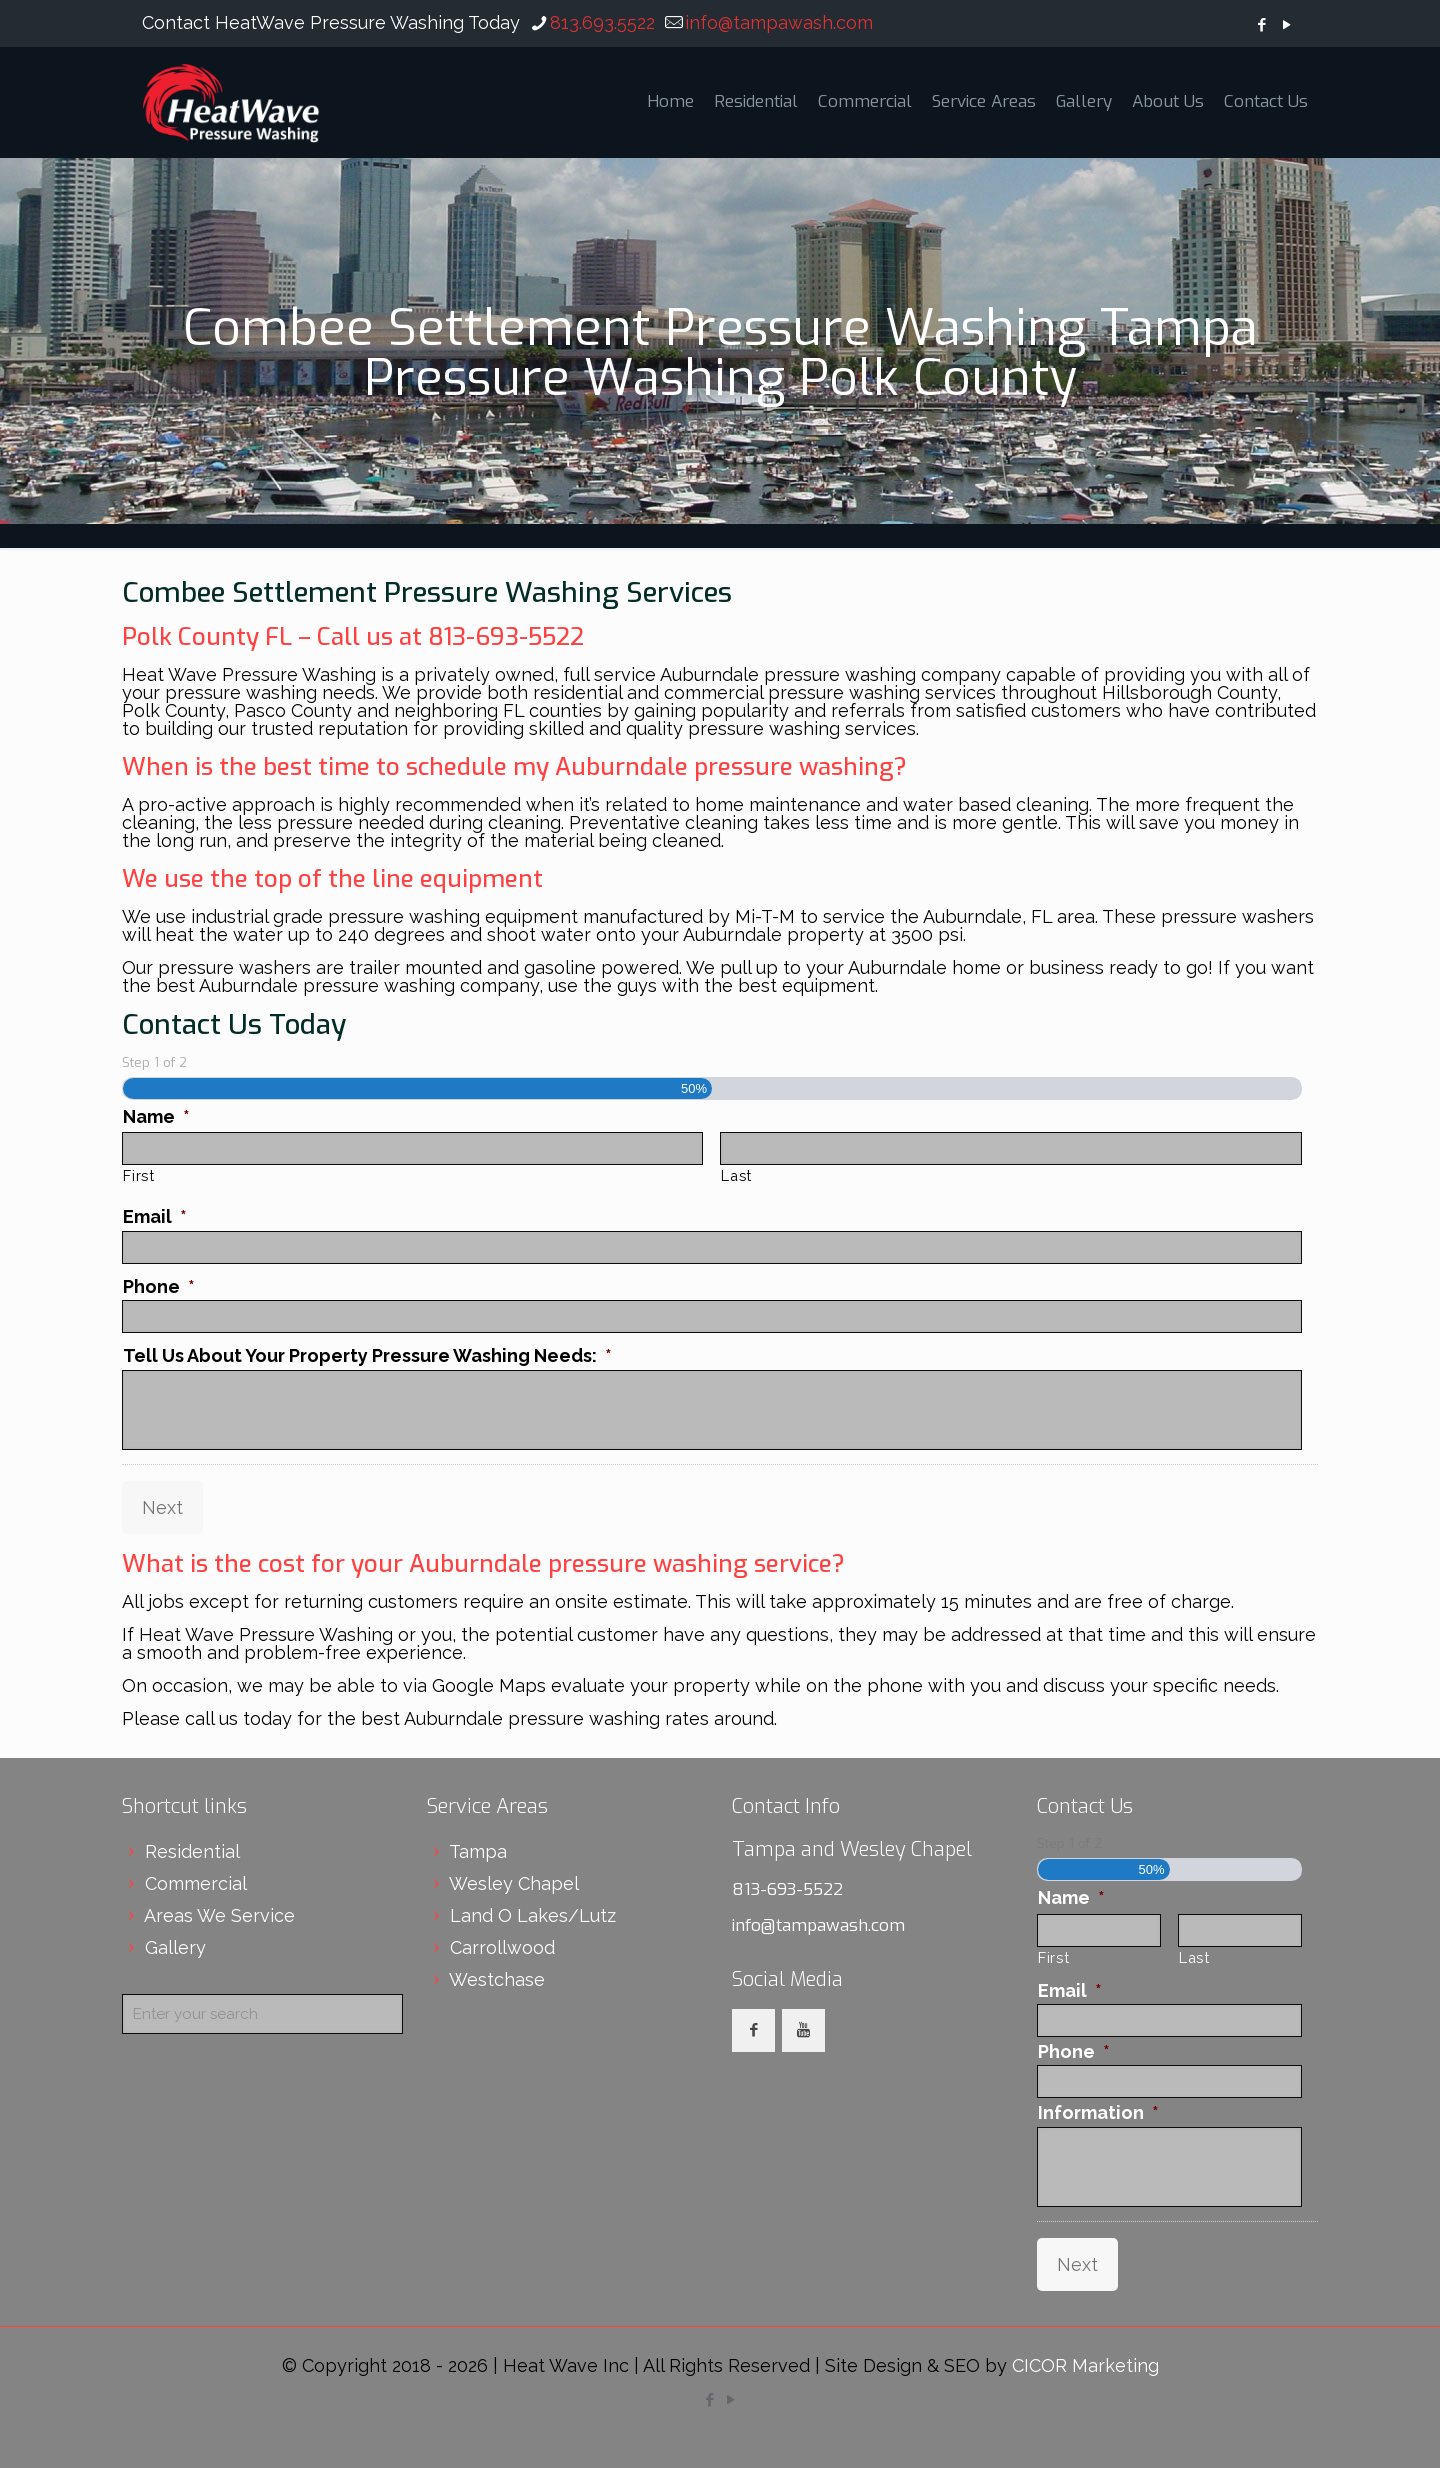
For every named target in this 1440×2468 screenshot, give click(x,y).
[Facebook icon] (1261, 25)
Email (155, 1216)
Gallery (175, 1947)
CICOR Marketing (1085, 2365)
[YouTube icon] (1286, 25)
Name (156, 1116)
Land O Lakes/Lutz (533, 1915)
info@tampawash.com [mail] (779, 22)
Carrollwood (502, 1947)
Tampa (478, 1851)
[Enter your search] (262, 2014)
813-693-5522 (787, 1889)
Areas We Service (219, 1915)
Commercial (196, 1883)
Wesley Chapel (514, 1883)
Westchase (497, 1979)
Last (736, 1175)
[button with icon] (753, 2030)
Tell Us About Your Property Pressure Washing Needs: (367, 1355)
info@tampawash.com (818, 1925)
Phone (159, 1286)
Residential (192, 1851)
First (138, 1175)
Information (1098, 2112)
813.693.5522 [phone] (602, 22)
